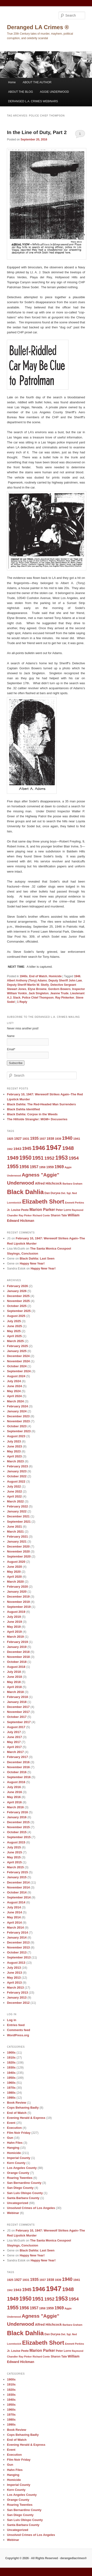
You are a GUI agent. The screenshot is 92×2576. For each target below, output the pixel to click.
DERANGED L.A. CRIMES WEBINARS (33, 101)
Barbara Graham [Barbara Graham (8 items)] (73, 1183)
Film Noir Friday (18, 2132)
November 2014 (18, 1887)
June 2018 (14, 1677)
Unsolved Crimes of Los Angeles (31, 2208)
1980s (11, 2092)
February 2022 (17, 1506)
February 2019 (17, 1642)
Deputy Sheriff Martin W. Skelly (28, 984)
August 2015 (16, 1842)
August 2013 (16, 1962)
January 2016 (16, 1817)
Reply (22, 1002)
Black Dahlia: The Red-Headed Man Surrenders (41, 1104)
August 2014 (16, 1902)
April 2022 (14, 1496)
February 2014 (17, 1932)
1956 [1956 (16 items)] (24, 1166)
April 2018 (14, 1687)
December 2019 (18, 1596)
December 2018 (18, 1652)
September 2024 (19, 1371)
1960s (11, 2082)
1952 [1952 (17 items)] (49, 1158)
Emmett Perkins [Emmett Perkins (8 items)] (74, 1202)
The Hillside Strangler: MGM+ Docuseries (37, 1119)
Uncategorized (17, 2203)
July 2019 (14, 1616)
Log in (11, 2020)
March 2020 (15, 1581)
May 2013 (14, 1977)
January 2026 (16, 1291)
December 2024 (18, 1356)
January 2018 (16, 1702)
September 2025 (19, 1311)
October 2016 (16, 1772)
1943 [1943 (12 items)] (17, 1149)
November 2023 (18, 1421)
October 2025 (16, 1306)
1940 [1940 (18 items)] (67, 1138)
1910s (11, 2057)
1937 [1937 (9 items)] (42, 1138)
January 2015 (16, 1877)
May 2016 (14, 1797)
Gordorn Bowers (59, 989)
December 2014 (18, 1882)
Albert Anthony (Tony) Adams (27, 980)
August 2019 (16, 1611)
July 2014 (14, 1907)
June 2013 (14, 1972)
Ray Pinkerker (64, 997)
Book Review (16, 2102)
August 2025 (16, 1316)
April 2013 (14, 1982)
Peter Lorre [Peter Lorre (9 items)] (63, 1210)
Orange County (18, 2173)
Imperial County (18, 2158)
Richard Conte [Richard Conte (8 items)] (41, 1215)
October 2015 (16, 1832)
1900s (11, 2052)
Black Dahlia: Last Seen (37, 1258)
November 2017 (18, 1712)
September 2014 (19, 1897)
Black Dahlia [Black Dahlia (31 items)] (25, 1191)
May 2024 (14, 1391)
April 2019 (14, 1631)
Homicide (55, 976)
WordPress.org (18, 2035)
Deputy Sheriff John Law (65, 980)
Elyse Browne (37, 989)
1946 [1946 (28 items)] (38, 1148)
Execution (14, 2128)
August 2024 (16, 1376)
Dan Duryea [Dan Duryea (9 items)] (52, 1193)
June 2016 (14, 1792)
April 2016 (14, 1802)
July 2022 (14, 1486)
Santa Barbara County (23, 2198)
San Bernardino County (24, 2183)
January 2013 (16, 1997)
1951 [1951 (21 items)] (38, 1158)
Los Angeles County (22, 2168)
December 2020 (18, 1546)
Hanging (13, 2147)
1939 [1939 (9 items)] (58, 1138)
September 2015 (19, 1837)
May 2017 (14, 1742)
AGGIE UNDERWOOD (54, 91)
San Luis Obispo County (25, 2193)
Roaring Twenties (19, 2178)
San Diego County (20, 2188)
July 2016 (14, 1787)
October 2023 (16, 1426)
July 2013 (14, 1967)
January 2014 (16, 1937)
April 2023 (14, 1456)
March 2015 (15, 1867)
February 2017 (17, 1757)
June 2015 (14, 1852)
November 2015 (18, 1827)
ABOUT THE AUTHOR (37, 82)
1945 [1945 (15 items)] (26, 1148)
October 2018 (16, 1662)
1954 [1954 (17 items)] (74, 1158)
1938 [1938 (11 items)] (50, 1138)
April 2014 (14, 1922)
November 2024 (18, 1361)
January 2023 (16, 1471)
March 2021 (15, 1531)
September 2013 (19, 1957)
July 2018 (14, 1672)
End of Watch (38, 976)
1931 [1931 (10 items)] (26, 1138)
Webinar (13, 2213)
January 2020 (16, 1591)
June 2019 (14, 1621)
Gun (10, 2137)
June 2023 (14, 1446)
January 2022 (16, 1511)
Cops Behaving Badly (23, 2107)
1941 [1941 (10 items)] (76, 1138)
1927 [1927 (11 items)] (18, 1138)
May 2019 (14, 1626)
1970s (11, 2087)
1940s (24, 976)
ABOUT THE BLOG (20, 91)
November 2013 (18, 1947)
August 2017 (16, 1727)
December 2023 (18, 1416)
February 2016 (17, 1812)
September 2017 (19, 1722)
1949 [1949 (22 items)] (12, 1158)
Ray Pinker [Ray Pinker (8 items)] (25, 1215)
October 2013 (16, 1952)
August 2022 (16, 1481)
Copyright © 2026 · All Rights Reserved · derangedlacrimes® (46, 2558)
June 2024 (14, 1386)
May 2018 (14, 1682)
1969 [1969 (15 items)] (59, 1166)
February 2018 (17, 1697)
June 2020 (14, 1566)
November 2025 (18, 1301)
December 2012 (18, 2002)
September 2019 (19, 1607)
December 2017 (18, 1707)
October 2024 (16, 1366)
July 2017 (14, 1732)
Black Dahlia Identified (23, 1109)
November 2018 (18, 1657)
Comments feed (18, 2030)
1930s (11, 2067)
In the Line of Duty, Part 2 (37, 132)
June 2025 (14, 1326)
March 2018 (15, 1692)
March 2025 (15, 1341)
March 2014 (15, 1927)
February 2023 (17, 1466)
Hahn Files (15, 2142)
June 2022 (14, 1491)
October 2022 (16, 1476)
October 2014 (16, 1892)
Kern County (16, 2163)
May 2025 (14, 1331)
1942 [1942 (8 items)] (10, 1149)
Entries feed (15, 2025)
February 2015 (17, 1872)
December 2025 (18, 1296)
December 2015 (18, 1822)
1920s (11, 2062)
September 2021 (19, 1521)
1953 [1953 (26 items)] (61, 1157)
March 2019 (15, 1636)
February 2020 (17, 1586)
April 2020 (14, 1576)
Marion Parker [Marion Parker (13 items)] (42, 1209)
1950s (11, 2077)
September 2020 (19, 1556)
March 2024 (15, 1401)
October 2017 (16, 1717)
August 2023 (16, 1436)
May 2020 (14, 1571)
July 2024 (14, 1381)
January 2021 (16, 1541)
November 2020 (18, 1551)
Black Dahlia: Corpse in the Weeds (32, 1114)
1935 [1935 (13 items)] (34, 1138)
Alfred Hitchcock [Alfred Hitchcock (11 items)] (48, 1183)
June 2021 (14, 1526)
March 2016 (15, 1807)
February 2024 (17, 1406)
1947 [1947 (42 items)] (53, 1147)
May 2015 (14, 1857)
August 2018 (16, 1667)
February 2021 (17, 1536)
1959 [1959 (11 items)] (50, 1167)
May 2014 (14, 1917)
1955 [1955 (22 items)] (12, 1166)
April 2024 (14, 1396)
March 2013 (15, 1987)
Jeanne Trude (59, 993)
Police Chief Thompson (38, 997)
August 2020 (16, 1561)
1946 (77, 976)
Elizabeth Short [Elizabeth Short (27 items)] (43, 1201)
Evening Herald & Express (26, 2118)
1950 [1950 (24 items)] (25, 1158)
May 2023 (14, 1451)
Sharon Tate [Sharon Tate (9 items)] (59, 1215)
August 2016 (16, 1782)
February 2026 (17, 1286)
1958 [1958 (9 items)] (42, 1167)
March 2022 (15, 1501)
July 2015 (14, 1847)
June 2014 (14, 1912)
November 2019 (18, 1602)
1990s (11, 2097)
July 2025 (14, 1321)
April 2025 (14, 1336)
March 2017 (15, 1752)
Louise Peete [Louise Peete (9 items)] (20, 1210)
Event (11, 2123)
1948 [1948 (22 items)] (68, 1148)
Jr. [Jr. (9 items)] (8, 1210)
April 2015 (14, 1862)
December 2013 (18, 1942)
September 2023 (19, 1431)
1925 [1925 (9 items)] (10, 1138)
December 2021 (18, 1516)
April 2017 (14, 1747)
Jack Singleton (38, 993)
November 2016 (18, 1767)
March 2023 (15, 1461)
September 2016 (19, 1777)
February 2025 (17, 1346)
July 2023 (14, 1441)
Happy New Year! (32, 1263)
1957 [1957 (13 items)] (34, 1167)
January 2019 (16, 1647)
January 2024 (16, 1411)
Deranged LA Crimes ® (38, 27)
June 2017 (14, 1737)
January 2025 (16, 1351)
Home (12, 82)
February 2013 (17, 1992)
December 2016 (18, 1762)
